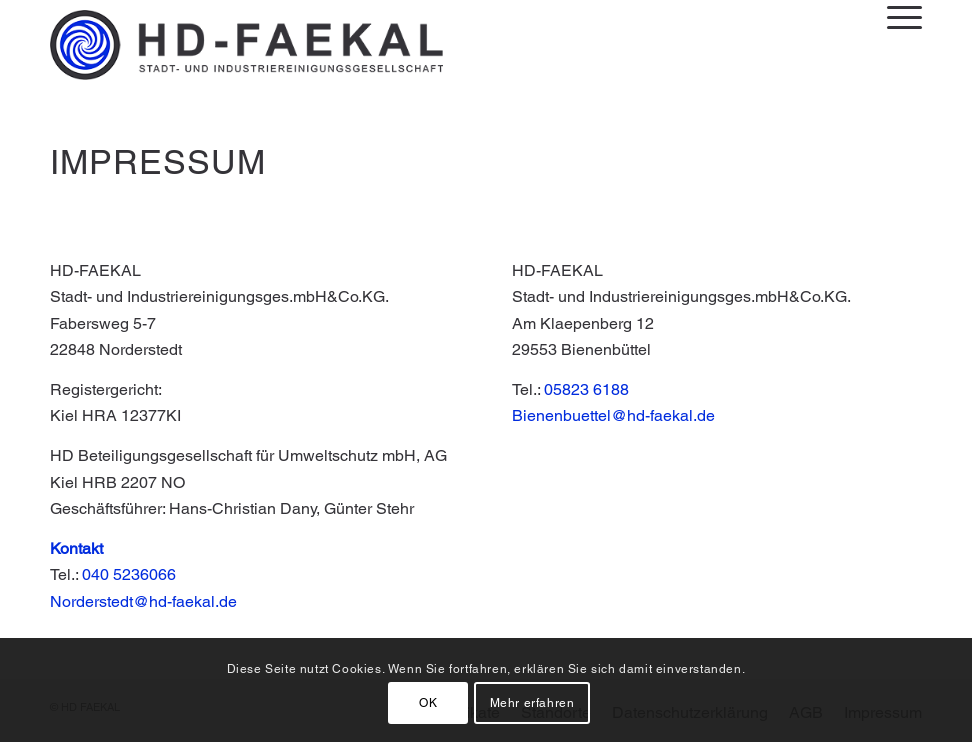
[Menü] (894, 16)
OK (428, 703)
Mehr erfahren (532, 703)
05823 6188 (586, 389)
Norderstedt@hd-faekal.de (143, 601)
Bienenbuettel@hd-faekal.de (613, 415)
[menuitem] (894, 16)
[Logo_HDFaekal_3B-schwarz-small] (246, 45)
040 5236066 (129, 574)
